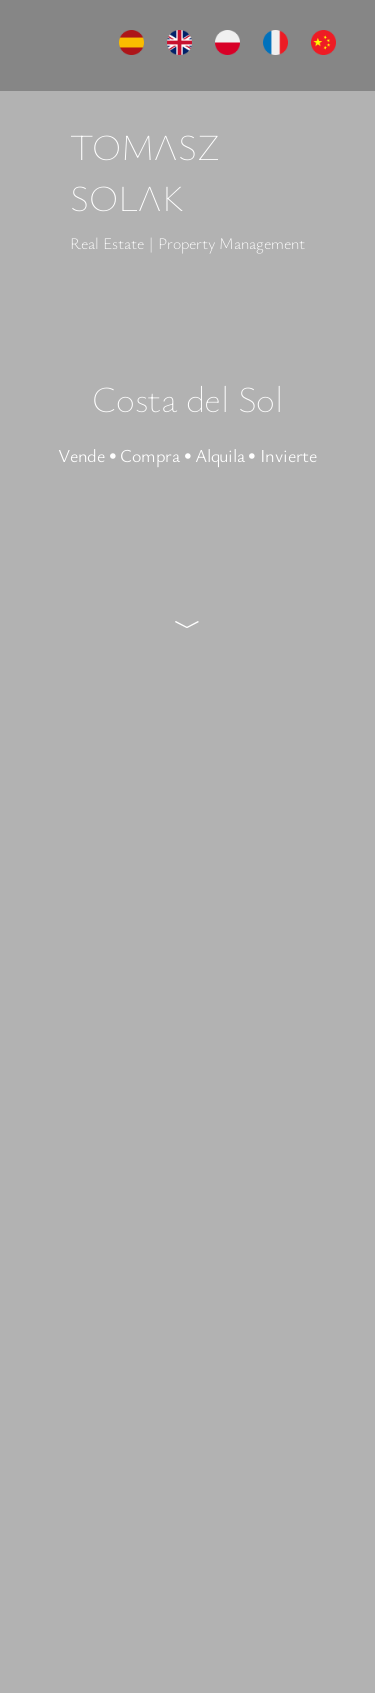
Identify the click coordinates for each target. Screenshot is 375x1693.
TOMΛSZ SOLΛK (145, 171)
